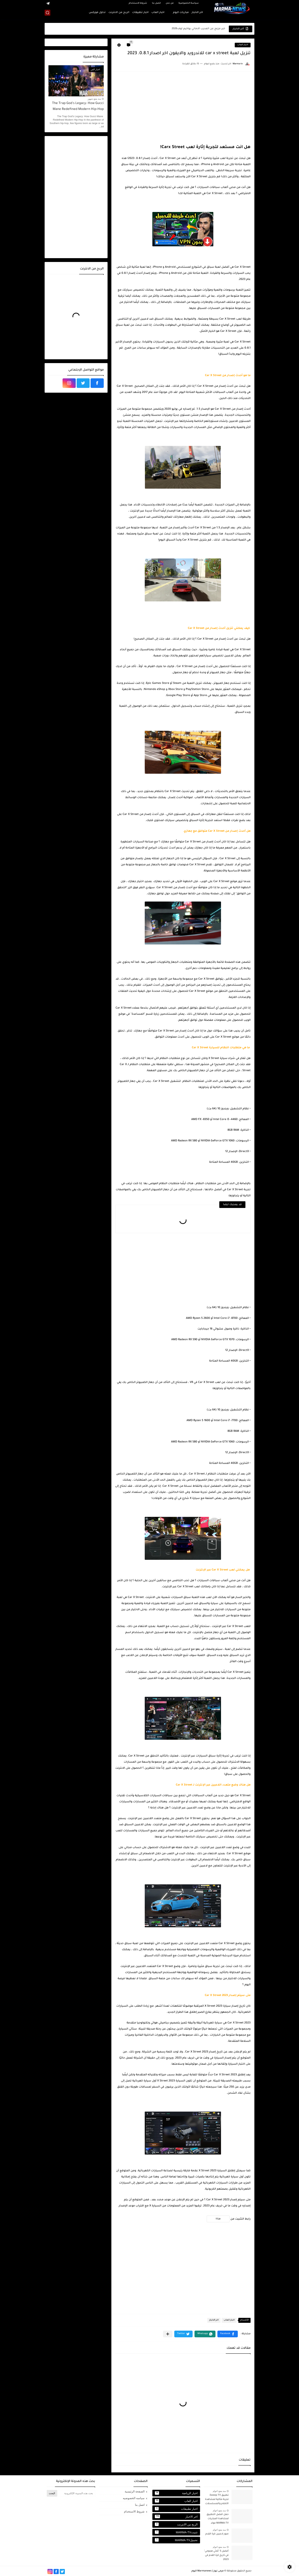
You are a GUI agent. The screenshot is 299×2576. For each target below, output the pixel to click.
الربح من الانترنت (119, 12)
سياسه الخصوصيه (134, 2498)
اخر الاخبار (197, 12)
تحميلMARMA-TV (176, 2540)
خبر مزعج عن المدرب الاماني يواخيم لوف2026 (198, 28)
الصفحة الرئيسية (135, 2491)
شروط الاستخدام (138, 3)
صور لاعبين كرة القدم (217, 2534)
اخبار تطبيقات (140, 12)
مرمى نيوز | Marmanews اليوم (207, 2571)
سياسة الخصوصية (188, 3)
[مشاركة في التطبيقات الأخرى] (167, 2334)
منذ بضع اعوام (219, 2491)
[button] (227, 2334)
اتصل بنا (156, 3)
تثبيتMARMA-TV (176, 2532)
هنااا (218, 2219)
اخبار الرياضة (176, 2493)
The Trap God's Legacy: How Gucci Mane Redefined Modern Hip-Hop (78, 106)
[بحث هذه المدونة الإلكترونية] (76, 2493)
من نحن (170, 3)
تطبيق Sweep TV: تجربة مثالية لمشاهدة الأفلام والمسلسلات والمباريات (217, 2500)
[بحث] (47, 13)
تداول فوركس (97, 12)
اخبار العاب (157, 12)
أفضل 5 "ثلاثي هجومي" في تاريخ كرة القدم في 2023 (216, 2555)
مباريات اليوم (181, 12)
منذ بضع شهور (94, 98)
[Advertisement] (183, 102)
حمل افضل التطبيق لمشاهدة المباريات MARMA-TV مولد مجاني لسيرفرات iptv (217, 2519)
